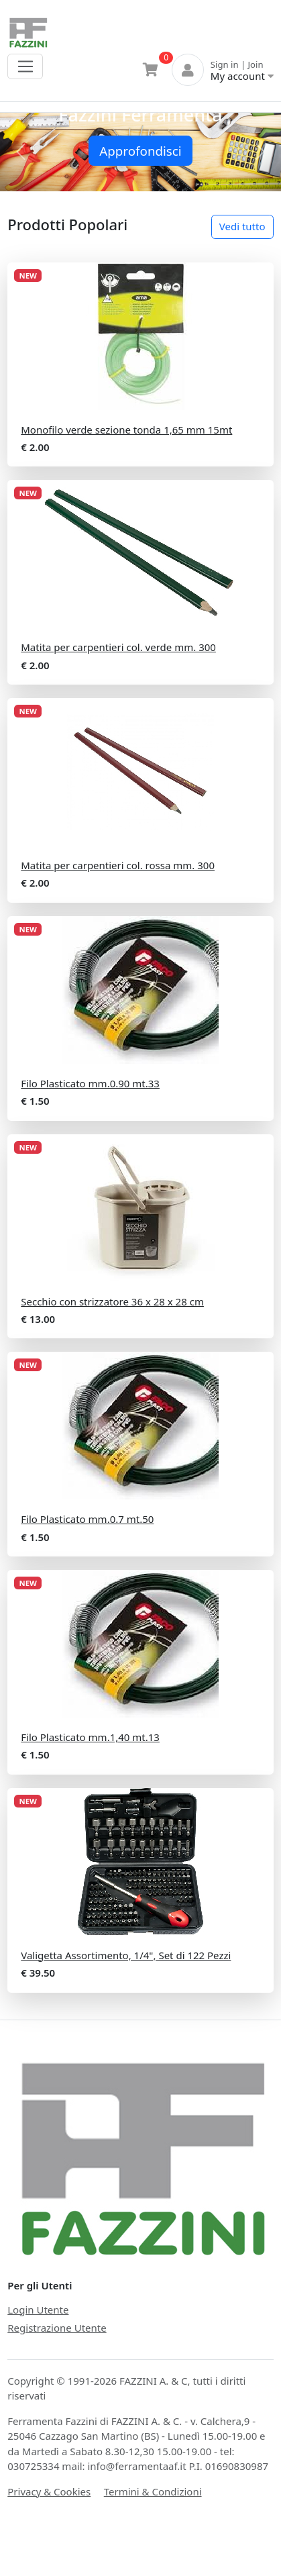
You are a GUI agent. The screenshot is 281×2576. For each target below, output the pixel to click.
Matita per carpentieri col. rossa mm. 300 (118, 865)
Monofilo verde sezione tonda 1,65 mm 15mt (126, 429)
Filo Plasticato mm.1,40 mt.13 (90, 1737)
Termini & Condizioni (153, 2491)
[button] (21, 152)
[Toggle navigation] (25, 66)
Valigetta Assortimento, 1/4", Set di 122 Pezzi (126, 1955)
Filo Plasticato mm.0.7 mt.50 (87, 1519)
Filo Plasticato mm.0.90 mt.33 (90, 1083)
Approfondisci (140, 150)
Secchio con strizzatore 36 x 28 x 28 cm (112, 1301)
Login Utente (37, 2309)
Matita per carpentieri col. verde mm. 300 (118, 647)
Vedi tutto (242, 226)
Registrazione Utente (56, 2327)
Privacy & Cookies (49, 2491)
